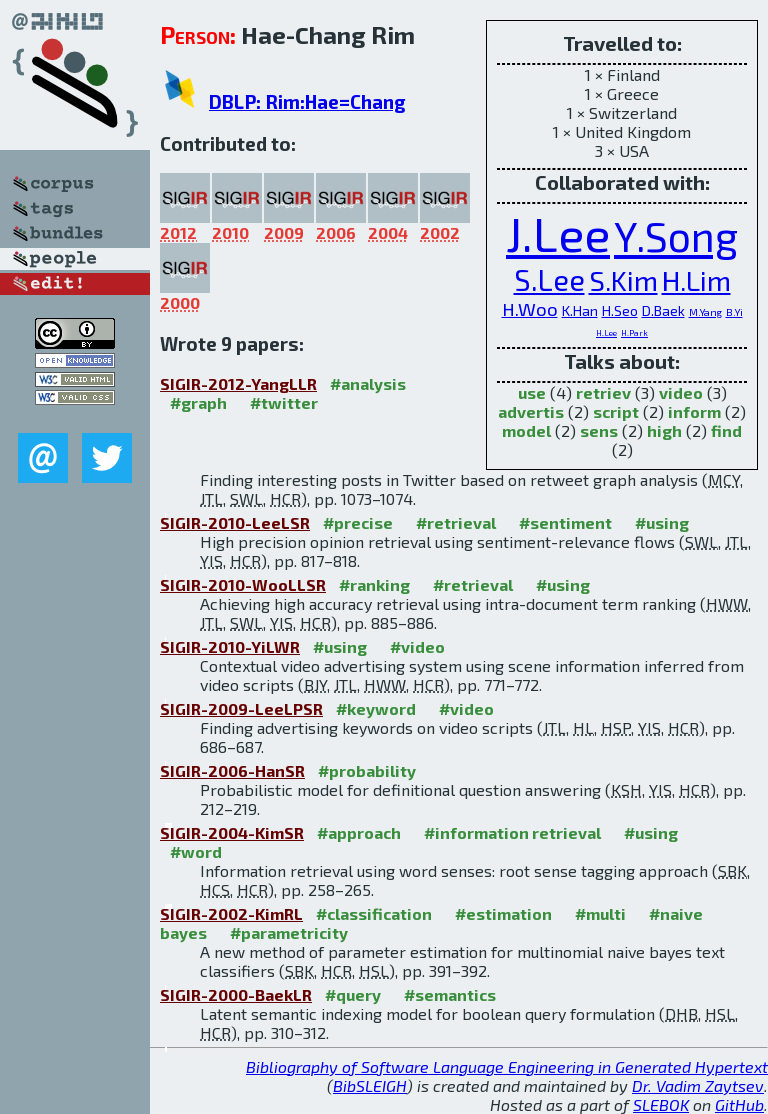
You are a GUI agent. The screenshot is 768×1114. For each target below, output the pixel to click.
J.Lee (558, 233)
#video (417, 646)
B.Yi (734, 312)
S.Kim (623, 280)
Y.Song (676, 235)
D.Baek (663, 310)
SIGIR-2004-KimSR (232, 832)
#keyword (376, 708)
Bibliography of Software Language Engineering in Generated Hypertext (507, 1066)
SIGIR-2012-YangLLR (238, 383)
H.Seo (620, 310)
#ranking (374, 584)
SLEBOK (661, 1104)
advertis (531, 411)
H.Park (634, 333)
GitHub (739, 1104)
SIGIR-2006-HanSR (232, 770)
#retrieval (456, 522)
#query (353, 994)
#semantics (450, 994)
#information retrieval (512, 832)
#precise (358, 522)
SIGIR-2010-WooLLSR (243, 584)
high (664, 430)
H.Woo (530, 308)
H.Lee (606, 333)
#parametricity (289, 932)
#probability (367, 770)
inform (694, 411)
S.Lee (549, 279)
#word (196, 851)
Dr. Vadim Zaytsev (698, 1085)
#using (662, 522)
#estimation (503, 913)
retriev (603, 392)
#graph (198, 402)
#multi (600, 913)
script (616, 411)
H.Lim (696, 280)
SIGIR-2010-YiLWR (230, 646)
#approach (359, 832)
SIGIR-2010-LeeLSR (235, 522)
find (726, 430)
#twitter (284, 402)
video (681, 392)
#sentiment (565, 522)
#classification (374, 913)
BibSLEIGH (370, 1085)
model (526, 430)
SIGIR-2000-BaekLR (236, 994)
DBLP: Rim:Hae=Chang (307, 101)
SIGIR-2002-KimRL (231, 913)
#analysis (368, 383)
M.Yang (705, 312)
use (532, 392)
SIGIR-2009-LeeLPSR (241, 708)
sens (599, 430)
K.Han (580, 310)
